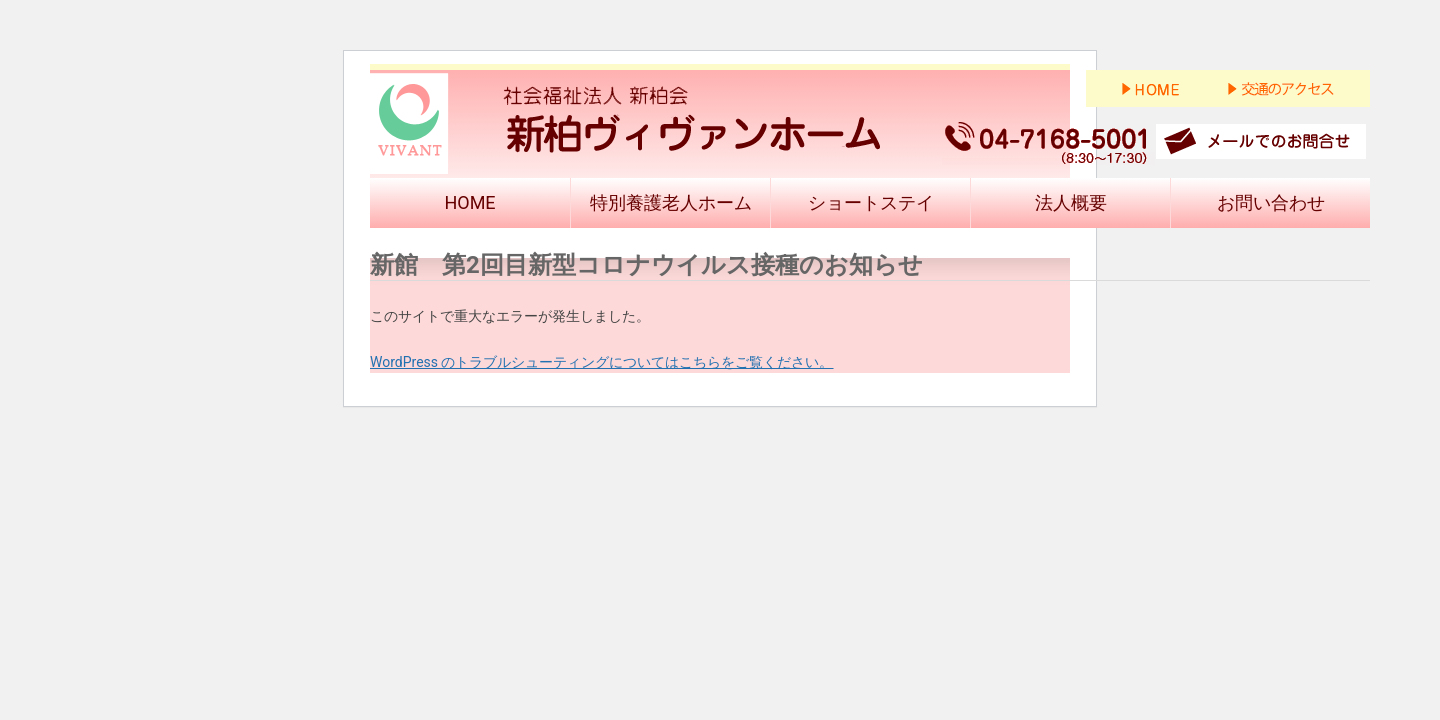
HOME (469, 202)
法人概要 (1071, 202)
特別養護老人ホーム (671, 202)
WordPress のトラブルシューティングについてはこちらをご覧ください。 (602, 362)
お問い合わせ (1271, 202)
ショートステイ (871, 202)
